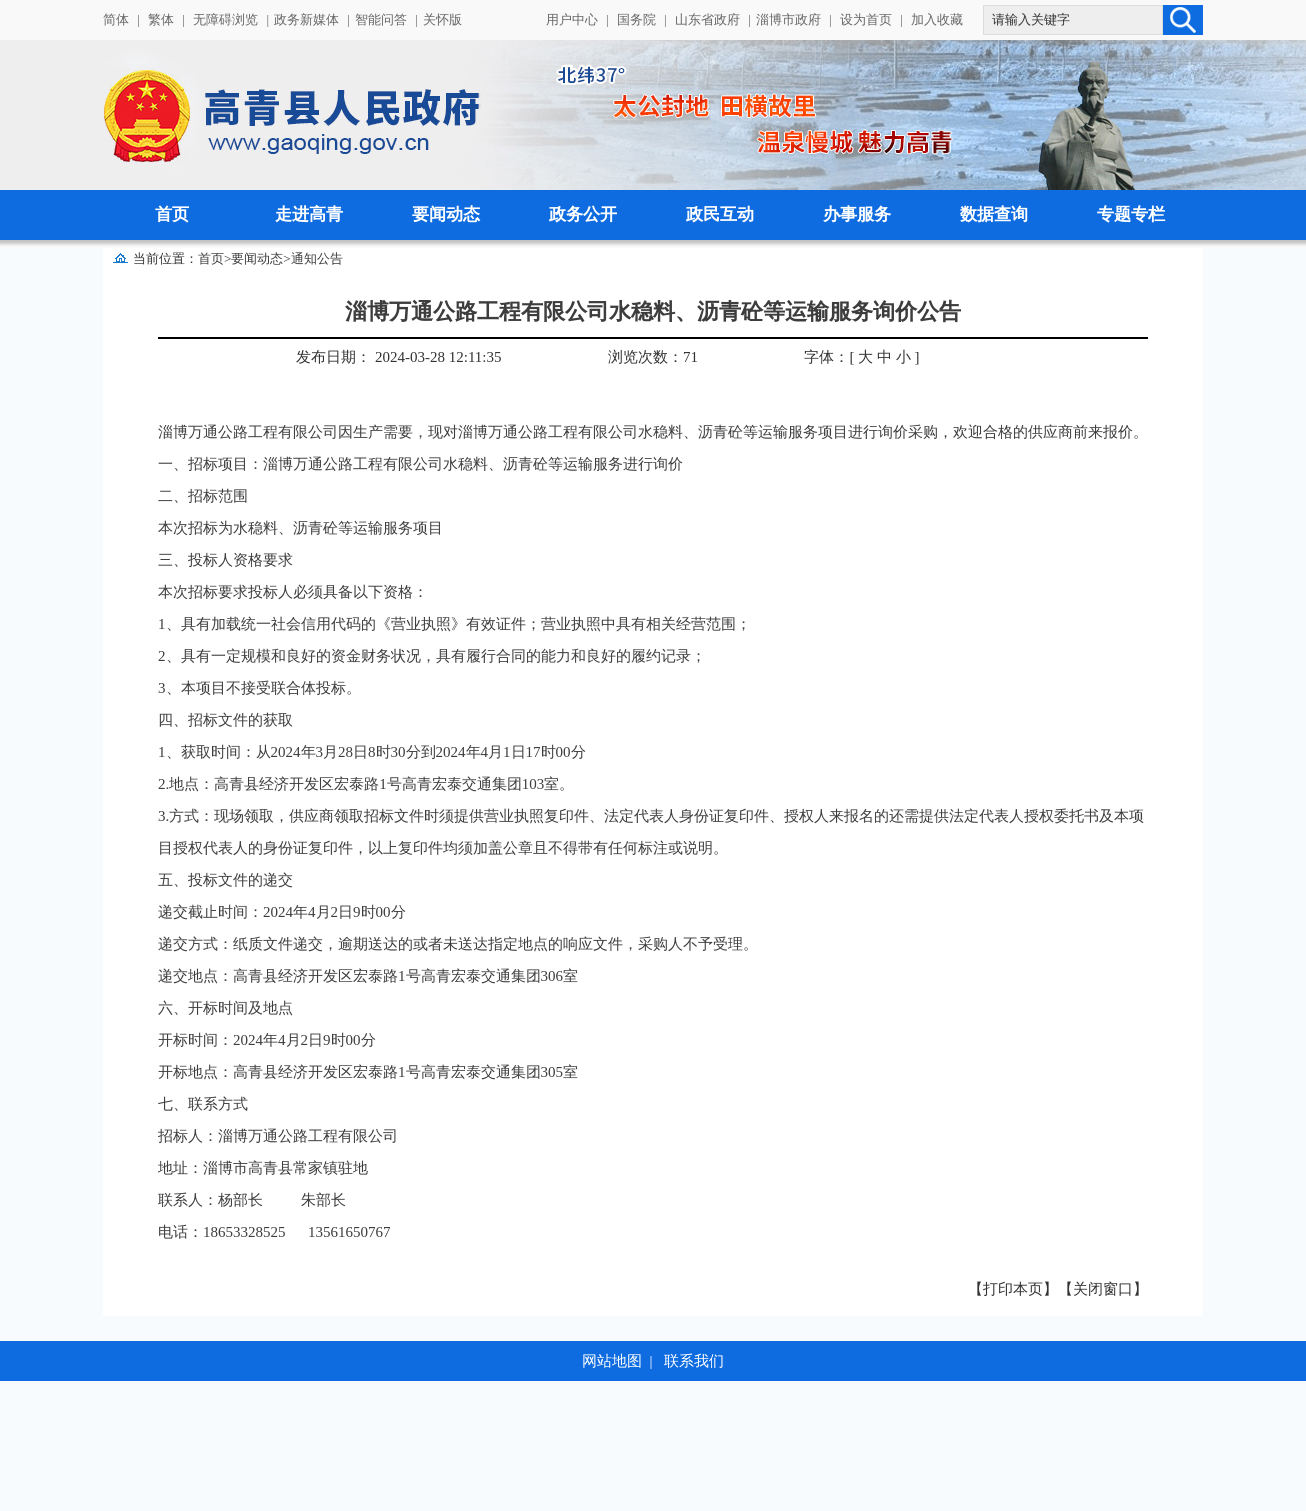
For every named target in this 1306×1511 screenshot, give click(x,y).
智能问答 (381, 19)
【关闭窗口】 (1103, 1289)
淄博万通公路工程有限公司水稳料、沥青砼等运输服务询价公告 (653, 311)
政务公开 (583, 214)
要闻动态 (446, 214)
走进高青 (309, 214)
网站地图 (612, 1361)
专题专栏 (1131, 214)
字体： (826, 357)
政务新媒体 (306, 19)
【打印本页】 (1013, 1289)
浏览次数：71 (653, 357)
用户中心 (572, 19)
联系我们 (694, 1361)
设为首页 (866, 19)
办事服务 (857, 214)
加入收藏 (937, 19)
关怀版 (442, 19)
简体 (116, 19)
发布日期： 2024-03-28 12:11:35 (398, 357)
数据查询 (994, 214)
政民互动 (720, 214)
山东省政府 (707, 19)
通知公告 (317, 258)
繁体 (161, 19)
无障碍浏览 (225, 19)
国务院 (636, 19)
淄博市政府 (788, 19)
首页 (172, 214)
